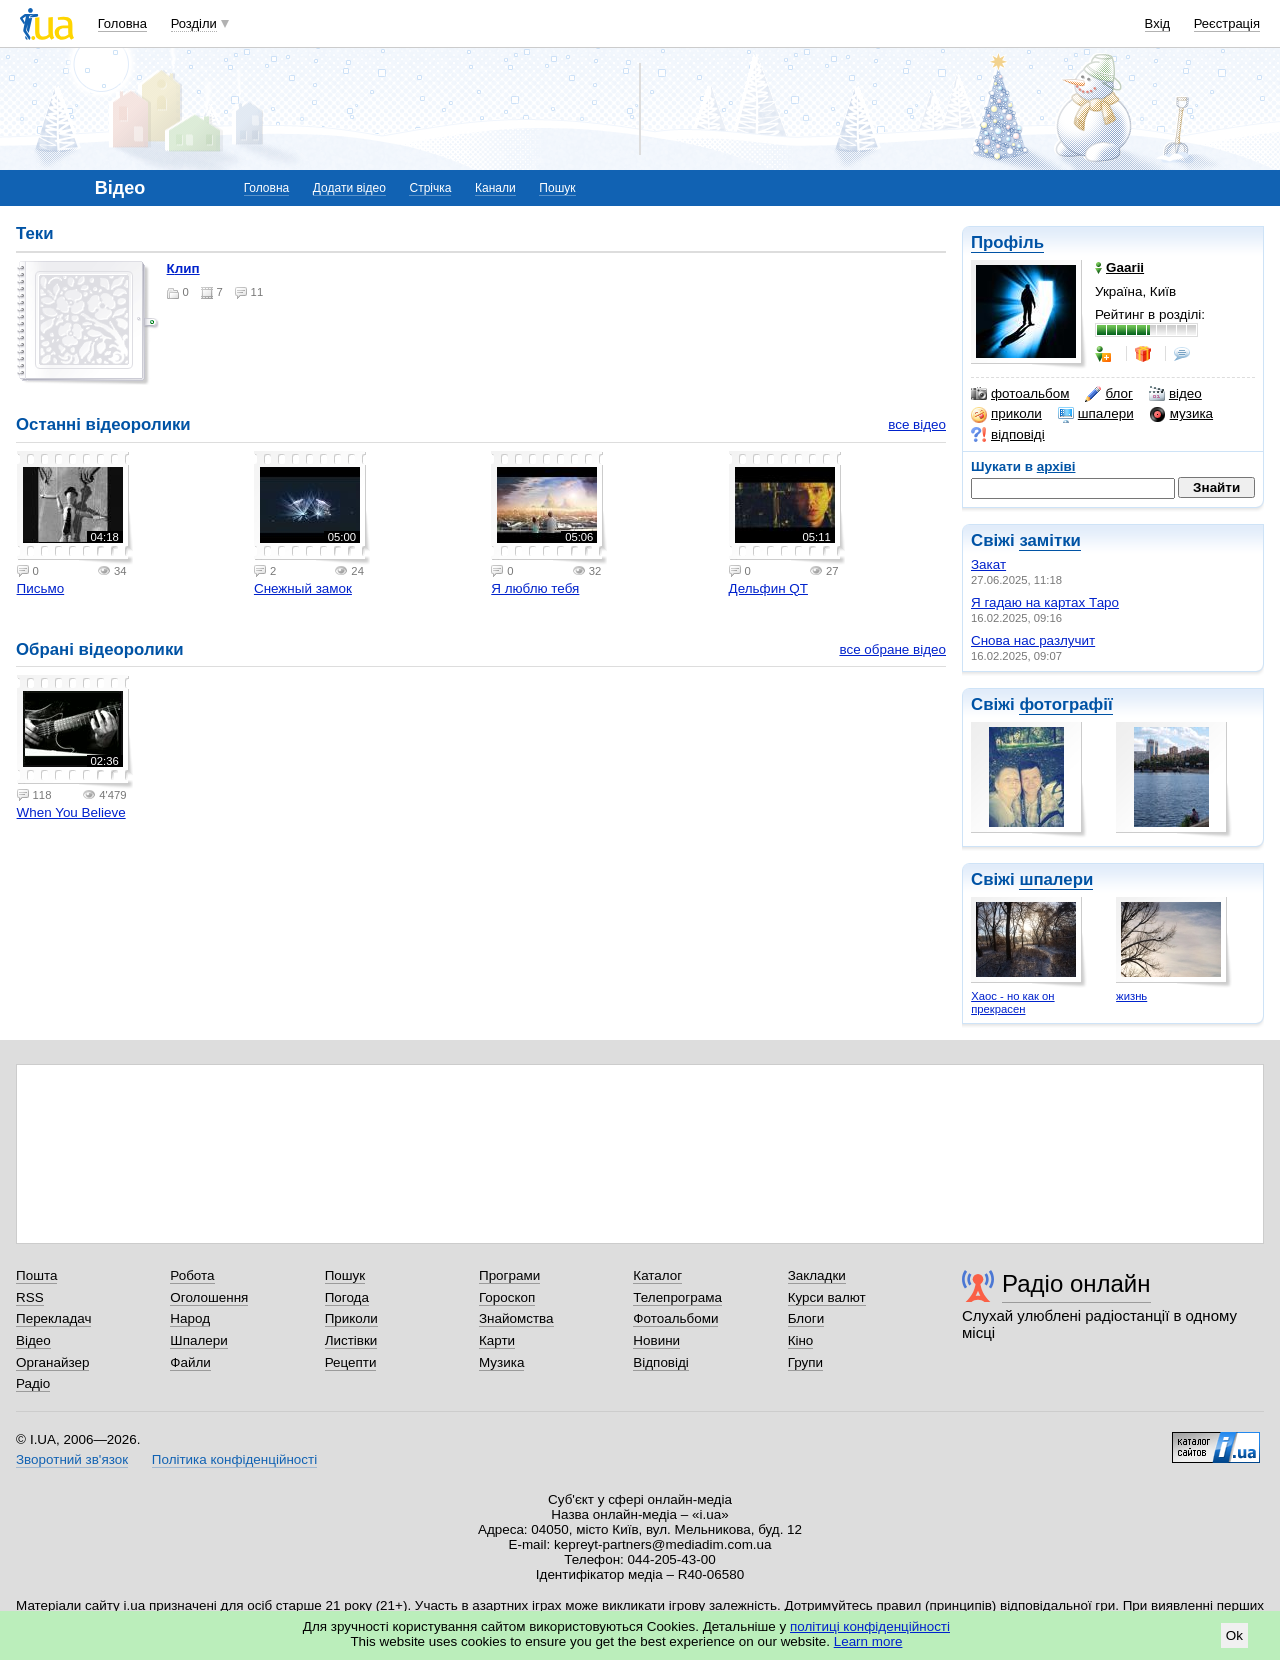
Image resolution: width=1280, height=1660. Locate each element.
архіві (1056, 466)
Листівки (351, 1340)
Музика (501, 1362)
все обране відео (892, 649)
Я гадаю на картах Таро (1045, 602)
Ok (1234, 1635)
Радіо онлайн (1076, 1283)
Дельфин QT (768, 588)
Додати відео (349, 188)
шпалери (1096, 414)
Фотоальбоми (675, 1318)
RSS (30, 1297)
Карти (497, 1340)
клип (183, 268)
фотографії (1065, 704)
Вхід (1158, 23)
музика (1181, 414)
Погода (347, 1297)
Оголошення (209, 1297)
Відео (33, 1340)
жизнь (1131, 996)
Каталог (657, 1275)
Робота (192, 1275)
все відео (917, 424)
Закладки (817, 1275)
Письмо (41, 588)
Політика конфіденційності (234, 1459)
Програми (509, 1275)
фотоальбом (1020, 394)
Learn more (868, 1641)
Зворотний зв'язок (72, 1459)
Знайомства (516, 1318)
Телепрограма (677, 1297)
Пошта (36, 1275)
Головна (122, 23)
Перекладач (53, 1318)
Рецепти (351, 1362)
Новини (656, 1340)
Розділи (194, 23)
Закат (988, 564)
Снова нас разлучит (1033, 640)
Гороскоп (507, 1297)
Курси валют (827, 1297)
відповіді (1008, 435)
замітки (1050, 540)
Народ (190, 1318)
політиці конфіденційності (870, 1626)
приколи (1006, 414)
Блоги (806, 1318)
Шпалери (198, 1340)
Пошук (557, 188)
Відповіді (661, 1362)
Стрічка (430, 188)
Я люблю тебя (535, 588)
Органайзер (52, 1362)
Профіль (1007, 242)
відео (1175, 394)
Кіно (801, 1340)
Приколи (351, 1318)
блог (1108, 394)
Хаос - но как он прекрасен (1012, 1002)
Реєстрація (1227, 23)
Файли (190, 1362)
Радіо (33, 1383)
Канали (495, 188)
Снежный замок (303, 588)
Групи (805, 1362)
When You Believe (71, 812)
